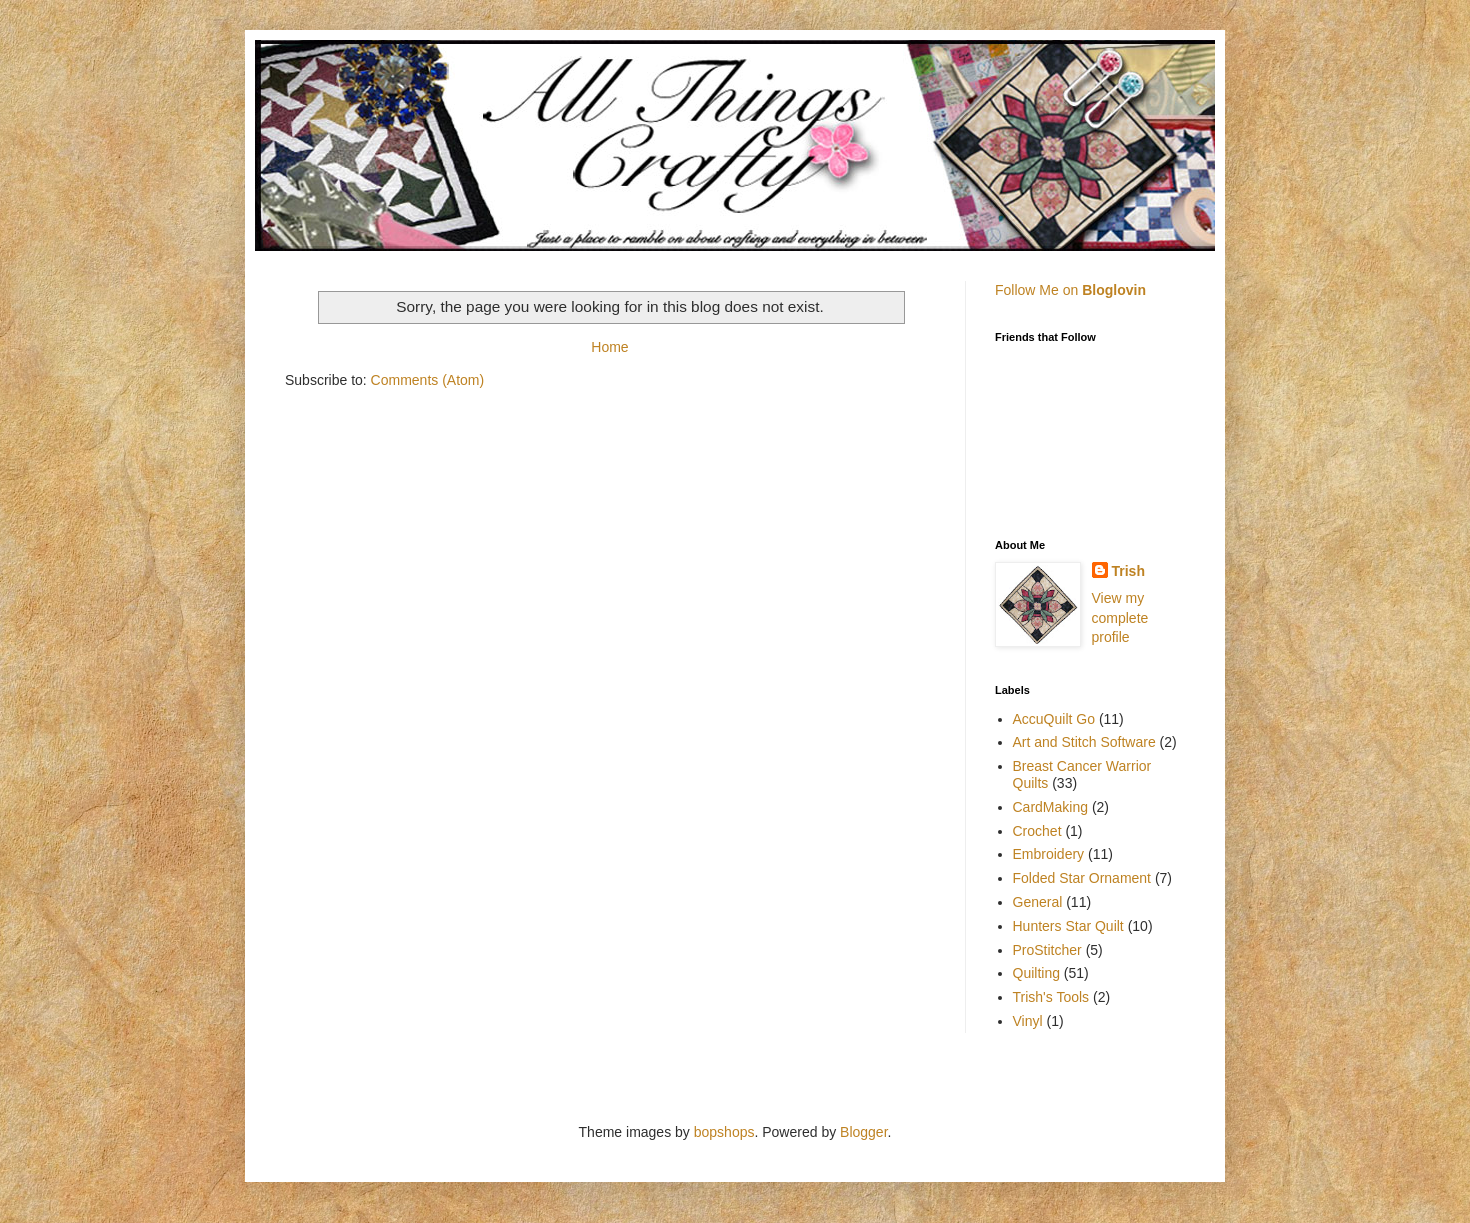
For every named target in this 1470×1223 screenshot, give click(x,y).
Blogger (863, 1132)
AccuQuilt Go (1054, 719)
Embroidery (1049, 854)
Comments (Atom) (428, 380)
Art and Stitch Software (1084, 742)
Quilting (1036, 973)
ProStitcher (1047, 950)
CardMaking (1050, 807)
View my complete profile (1120, 617)
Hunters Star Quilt (1068, 926)
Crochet (1037, 831)
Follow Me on (1070, 290)
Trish (1128, 571)
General (1038, 902)
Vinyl (1028, 1021)
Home (609, 347)
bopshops (724, 1132)
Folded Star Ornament (1082, 878)
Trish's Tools (1051, 997)
